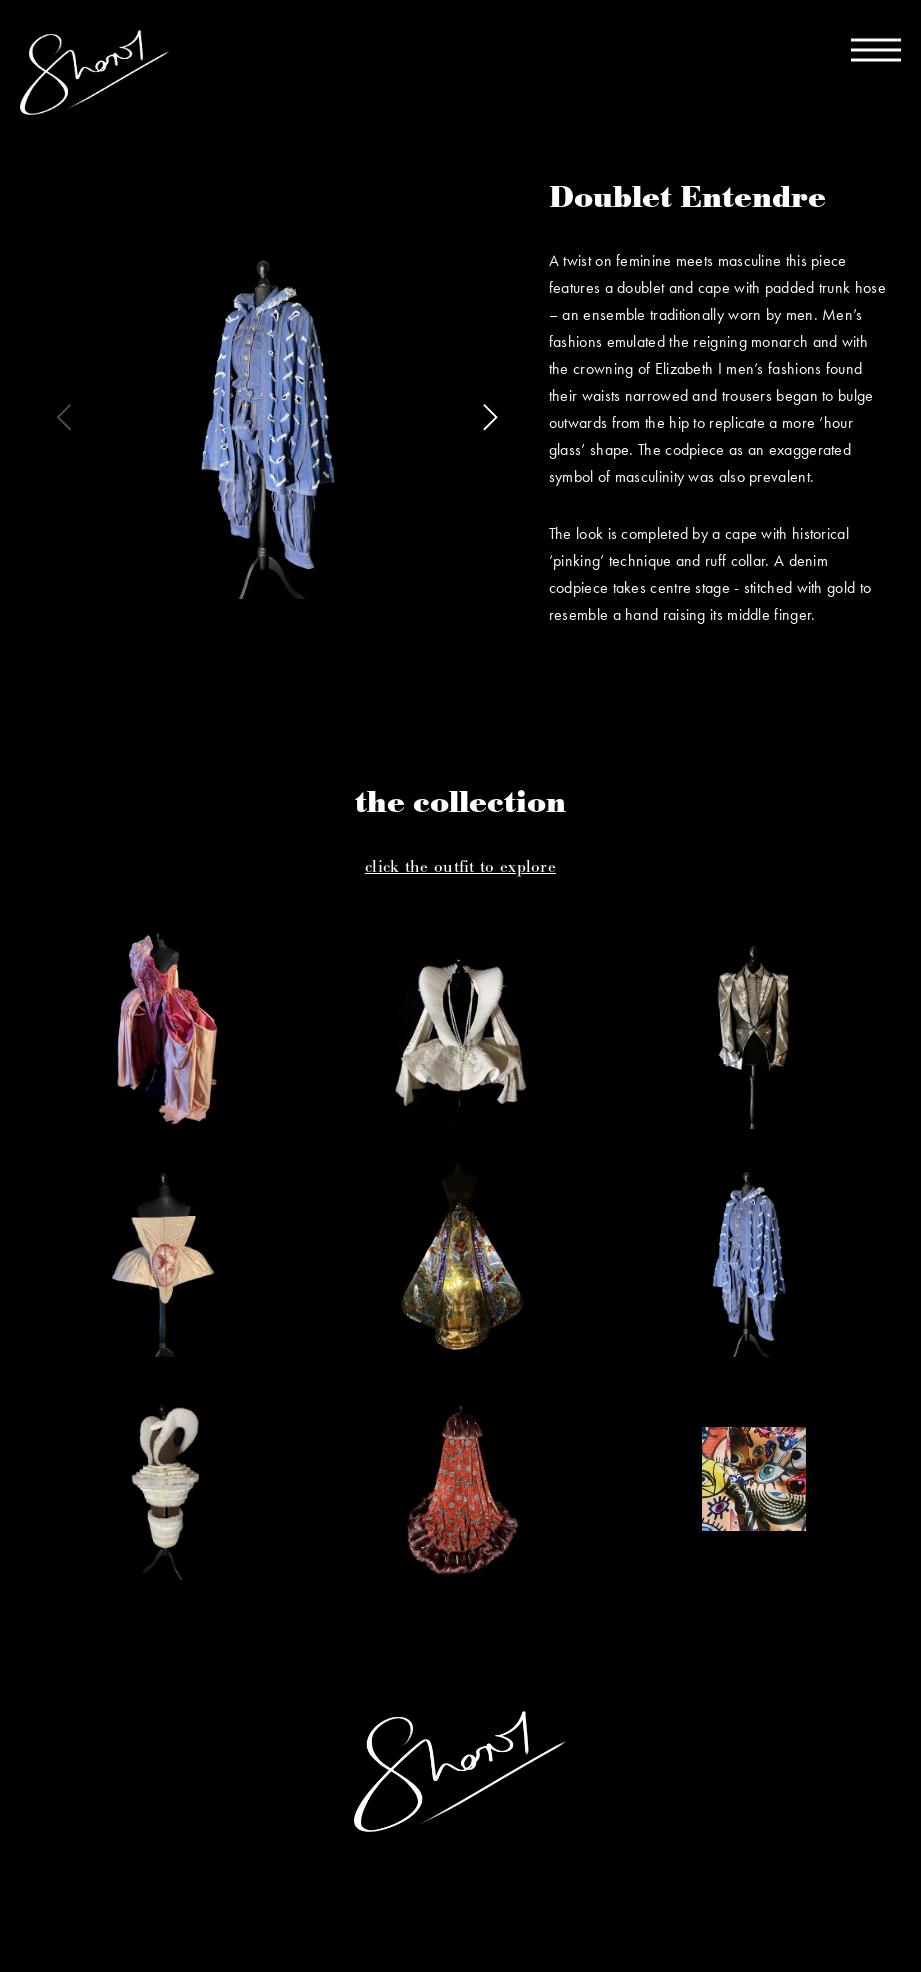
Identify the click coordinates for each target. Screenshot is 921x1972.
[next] (487, 417)
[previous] (67, 417)
